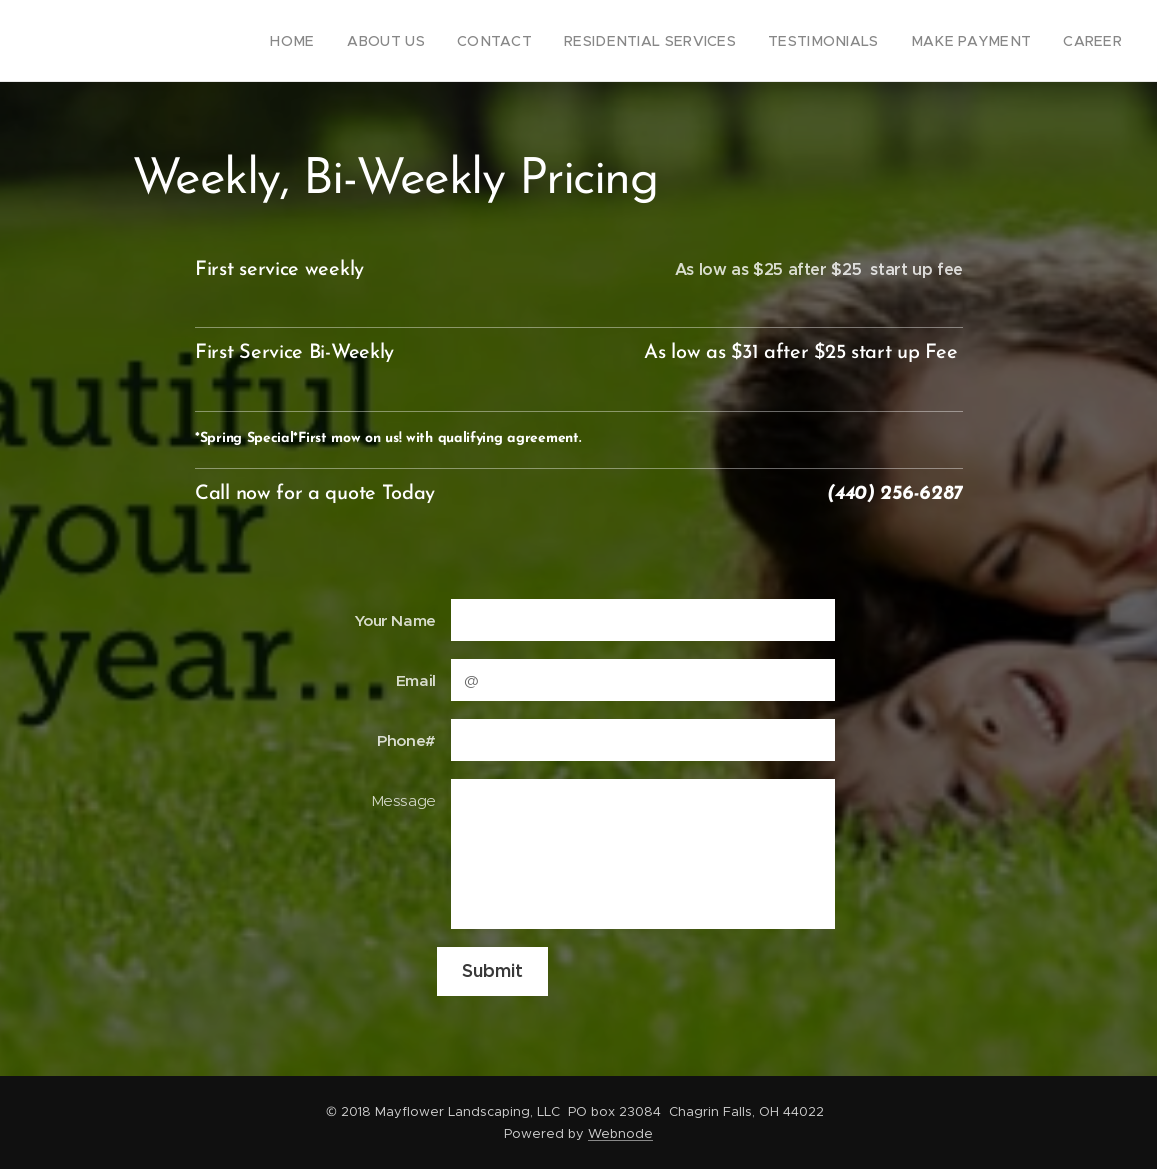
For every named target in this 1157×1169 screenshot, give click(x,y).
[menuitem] (354, 41)
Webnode (620, 1133)
